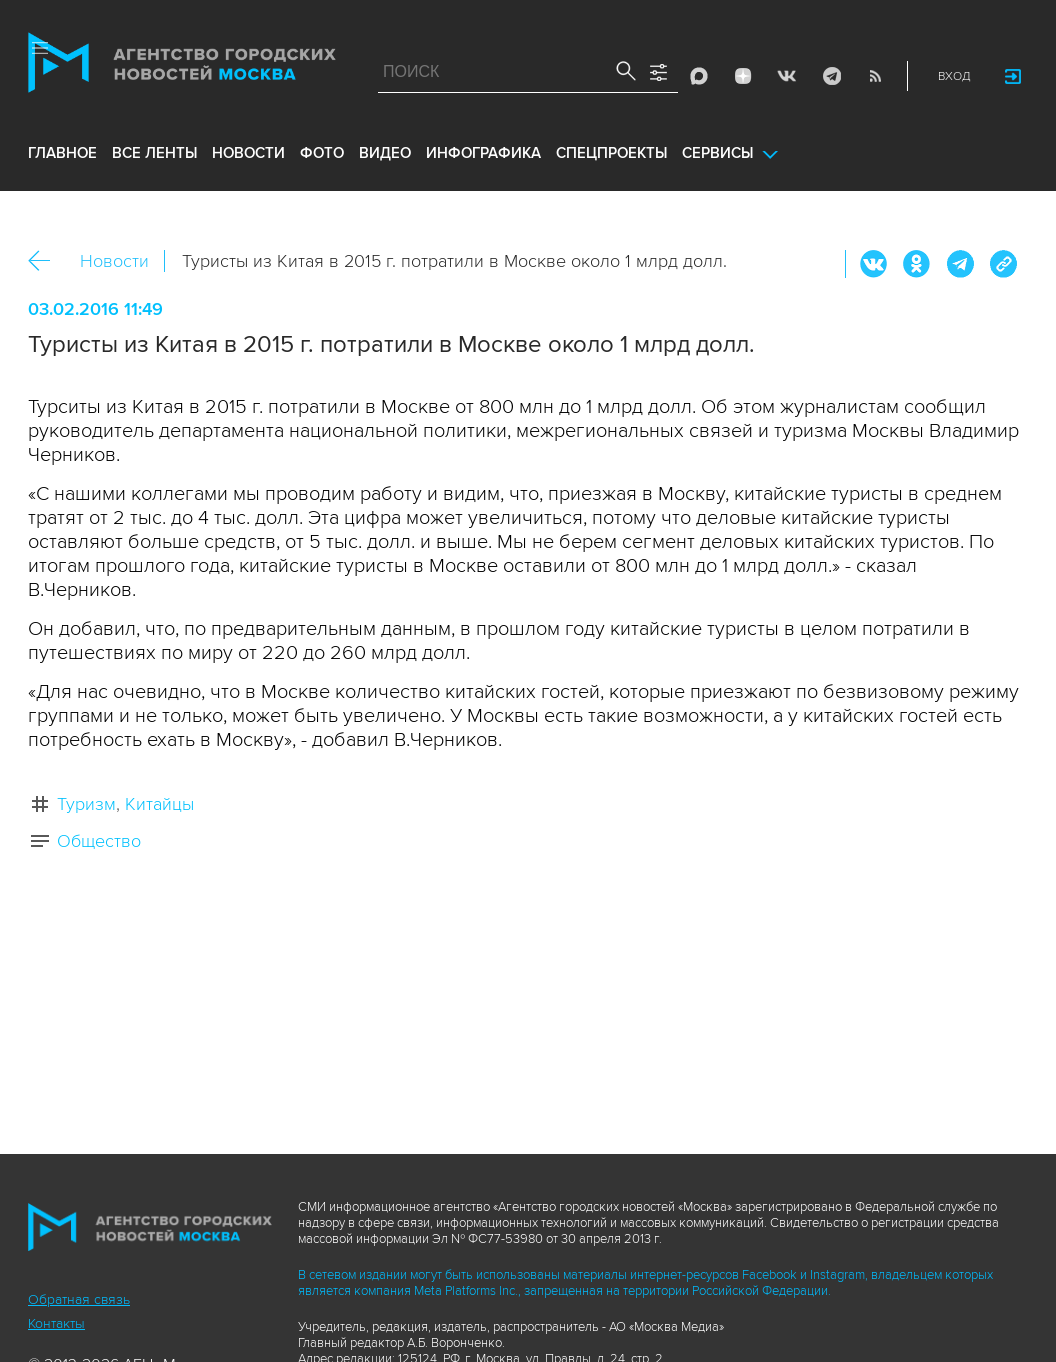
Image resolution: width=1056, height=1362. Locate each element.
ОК (917, 264)
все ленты (154, 153)
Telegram (831, 76)
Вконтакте (874, 264)
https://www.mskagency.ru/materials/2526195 (1003, 264)
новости (248, 153)
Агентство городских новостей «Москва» (182, 67)
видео (385, 153)
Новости (114, 261)
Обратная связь (79, 1299)
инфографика (483, 153)
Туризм (86, 804)
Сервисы (717, 153)
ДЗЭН (743, 76)
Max (699, 76)
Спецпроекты (611, 153)
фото (322, 153)
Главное (62, 153)
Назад (46, 261)
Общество (99, 841)
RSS (875, 76)
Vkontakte (787, 76)
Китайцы (159, 804)
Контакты (56, 1323)
